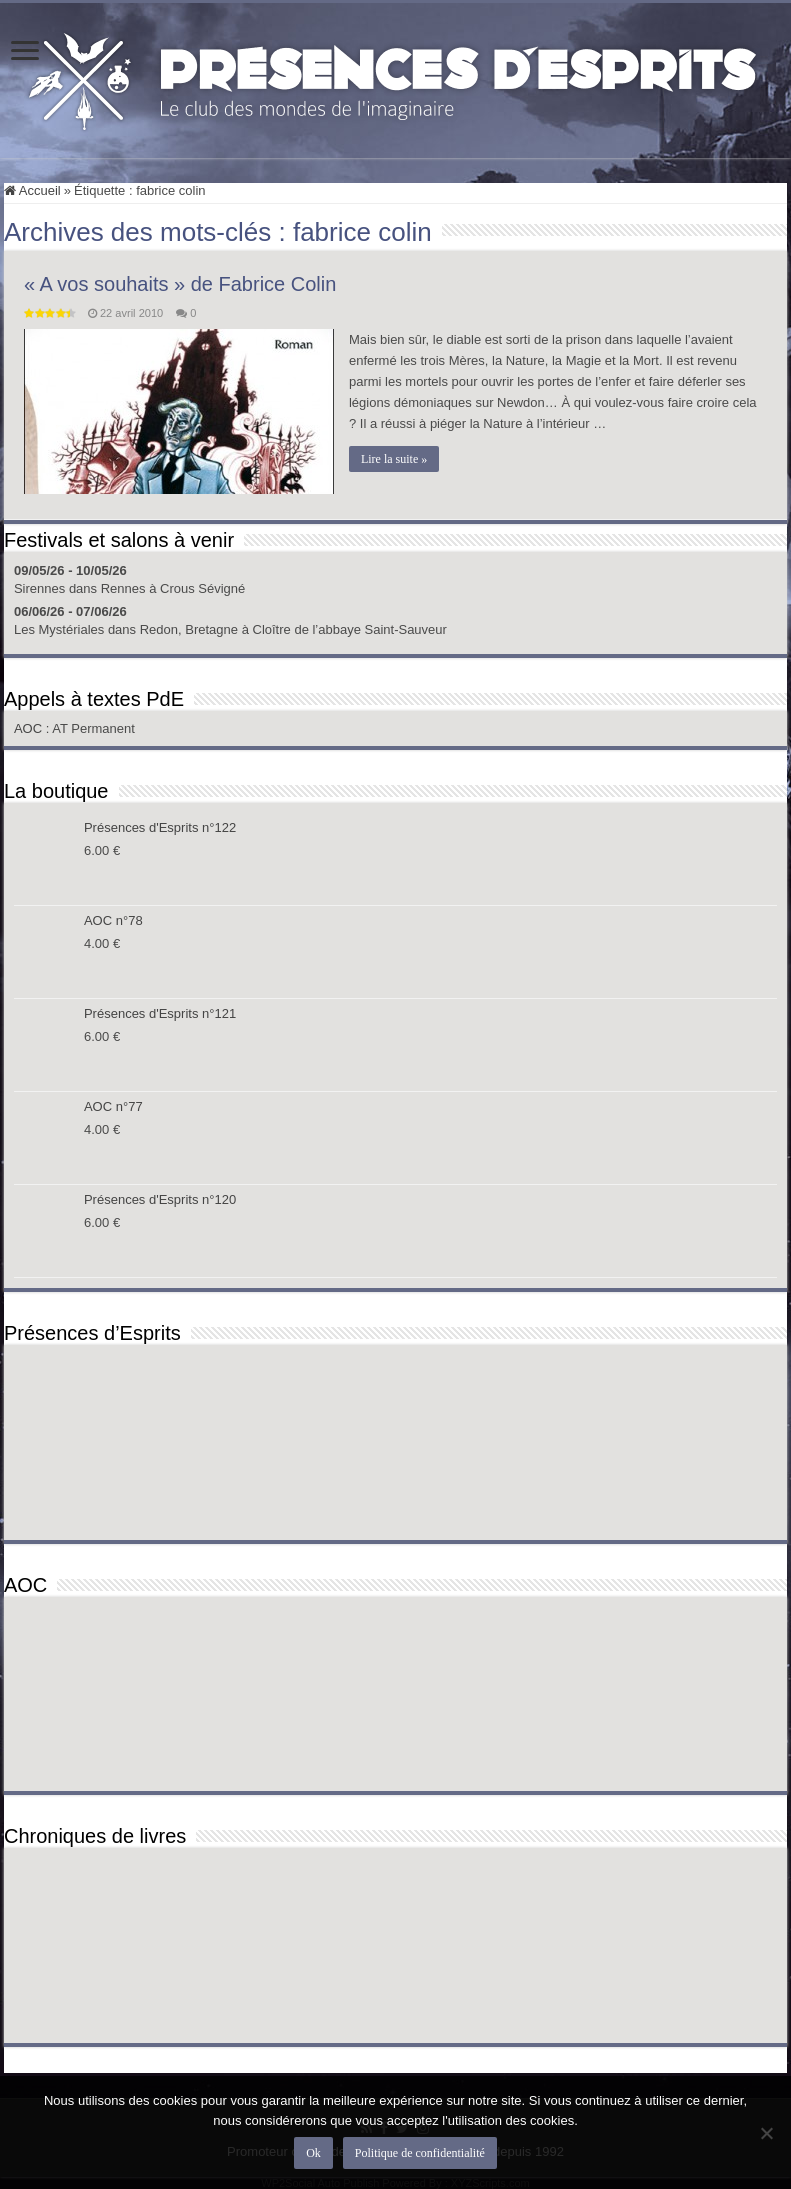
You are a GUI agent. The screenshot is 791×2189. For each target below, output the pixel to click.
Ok (313, 2153)
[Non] (766, 2133)
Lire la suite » (394, 459)
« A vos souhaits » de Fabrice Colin (180, 284)
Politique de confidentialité (420, 2153)
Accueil (32, 190)
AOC (30, 728)
